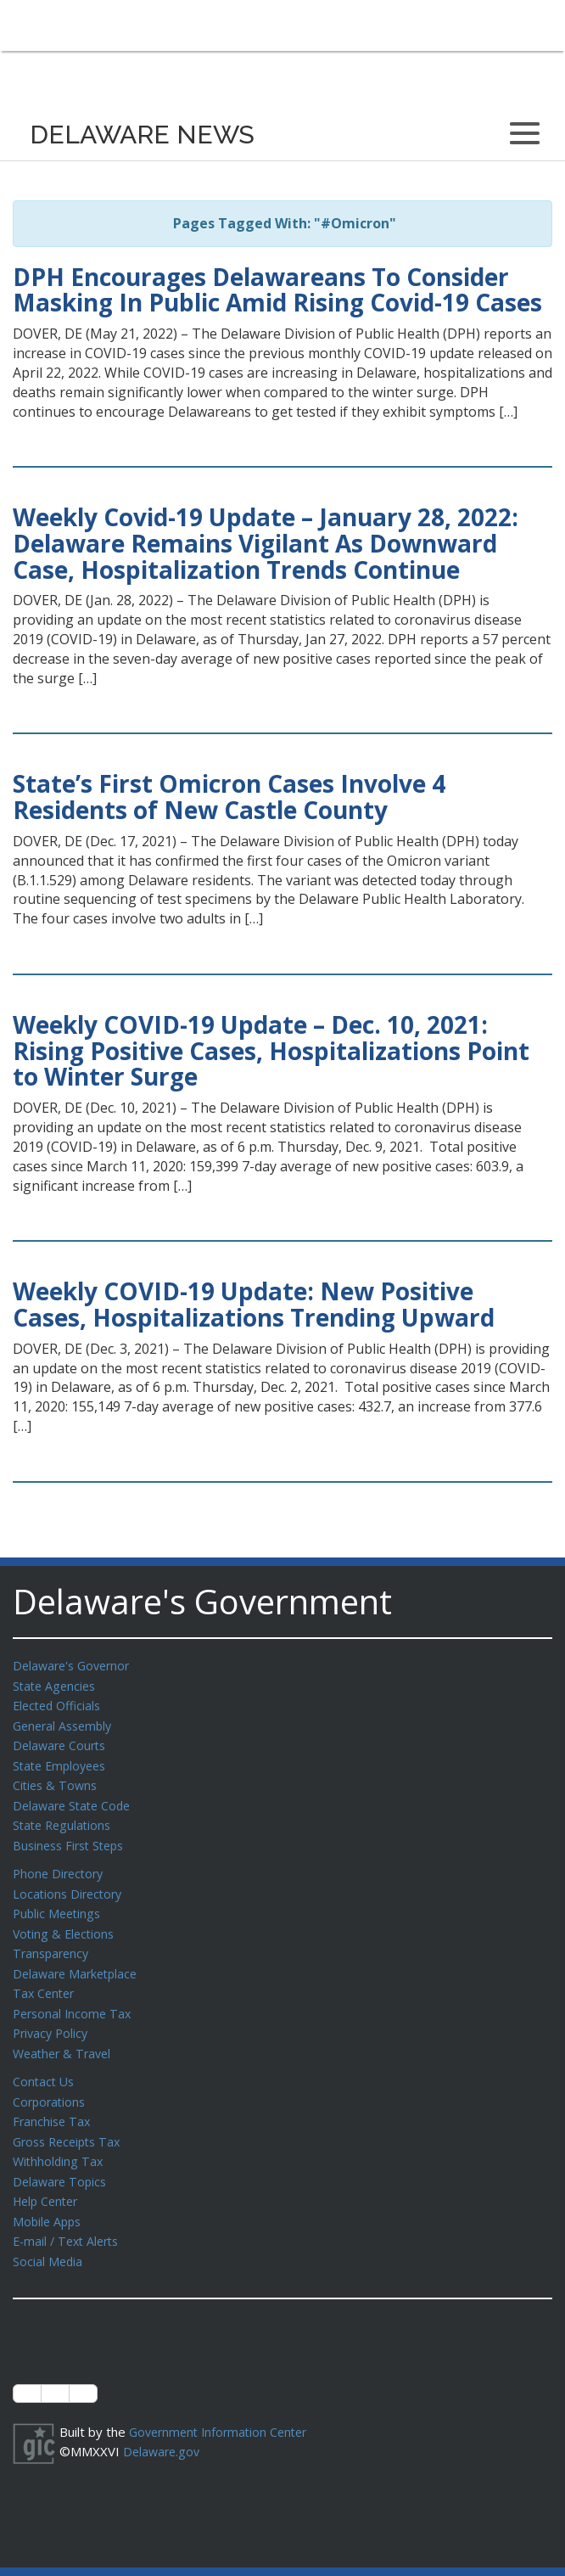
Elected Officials (60, 1703)
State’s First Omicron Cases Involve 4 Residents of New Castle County (229, 796)
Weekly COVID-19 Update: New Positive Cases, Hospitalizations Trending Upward (254, 1304)
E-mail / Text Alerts (69, 2216)
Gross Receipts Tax (71, 2121)
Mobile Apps (49, 2198)
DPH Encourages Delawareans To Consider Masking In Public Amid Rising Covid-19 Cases (277, 290)
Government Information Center (223, 2406)
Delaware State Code (75, 1799)
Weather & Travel (65, 2037)
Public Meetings (59, 1902)
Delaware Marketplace (78, 1960)
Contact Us (45, 2064)
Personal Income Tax (75, 1998)
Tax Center (45, 1979)
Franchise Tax (53, 2102)
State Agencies (56, 1684)
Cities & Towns (57, 1779)
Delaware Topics (62, 2160)
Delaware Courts (62, 1741)
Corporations (51, 2083)
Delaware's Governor (75, 1665)
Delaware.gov (163, 2424)
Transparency (53, 1941)
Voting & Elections (66, 1922)
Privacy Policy (52, 2017)
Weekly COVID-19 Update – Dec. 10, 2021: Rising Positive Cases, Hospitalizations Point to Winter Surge (271, 1050)
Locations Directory (70, 1884)
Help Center (48, 2178)
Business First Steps (72, 1837)
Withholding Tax (59, 2140)
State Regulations (64, 1818)
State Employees (63, 1761)
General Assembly (66, 1723)
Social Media (48, 2236)
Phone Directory (61, 1864)
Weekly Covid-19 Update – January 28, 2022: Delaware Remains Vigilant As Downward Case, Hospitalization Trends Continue (265, 543)
